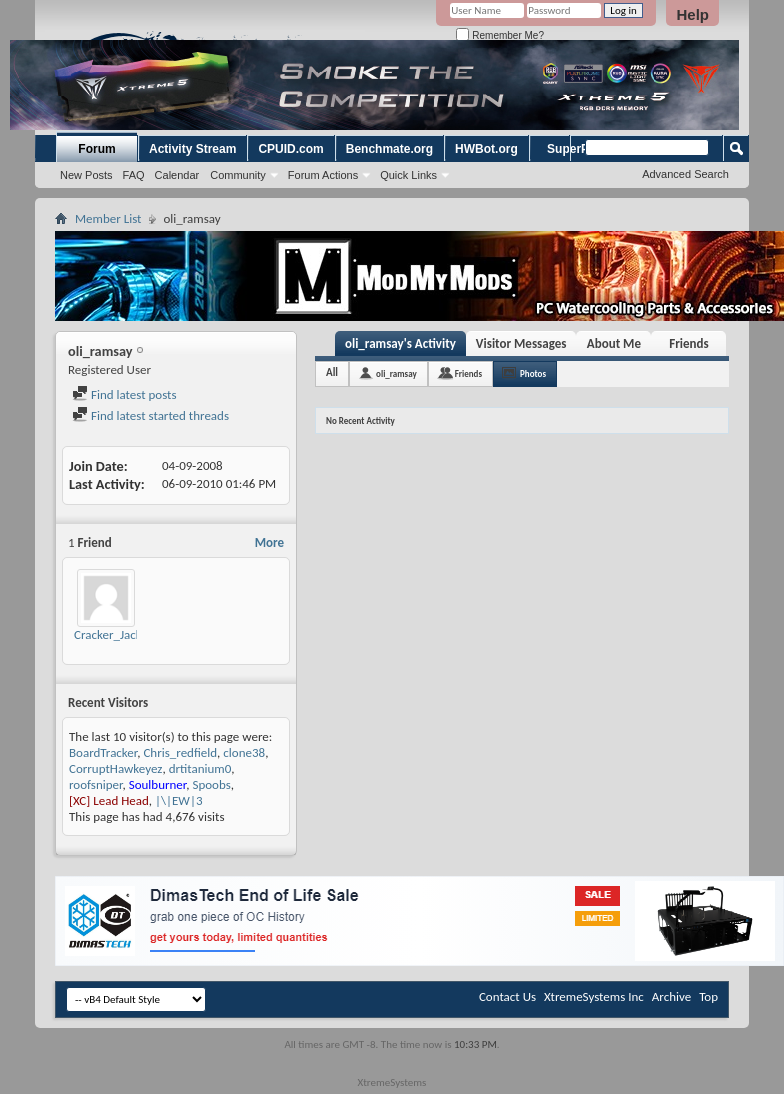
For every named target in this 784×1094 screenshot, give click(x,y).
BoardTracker (103, 752)
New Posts (86, 175)
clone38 (244, 752)
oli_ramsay (396, 373)
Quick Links (408, 175)
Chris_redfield (180, 752)
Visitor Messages (521, 343)
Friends (688, 343)
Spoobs (211, 784)
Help (692, 14)
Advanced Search (685, 174)
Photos (533, 373)
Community (238, 175)
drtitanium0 (200, 768)
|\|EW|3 (178, 800)
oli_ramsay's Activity (400, 343)
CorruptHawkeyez (115, 768)
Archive (671, 996)
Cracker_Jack (108, 634)
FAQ (134, 175)
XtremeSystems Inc (594, 996)
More (269, 542)
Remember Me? (499, 35)
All (332, 372)
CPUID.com (290, 149)
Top (708, 996)
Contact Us (507, 996)
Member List (108, 218)
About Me (614, 343)
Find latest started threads (150, 415)
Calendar (177, 175)
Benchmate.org (389, 149)
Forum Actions (323, 175)
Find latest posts (124, 394)
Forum (96, 149)
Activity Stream (192, 149)
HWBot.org (486, 149)
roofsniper (95, 784)
